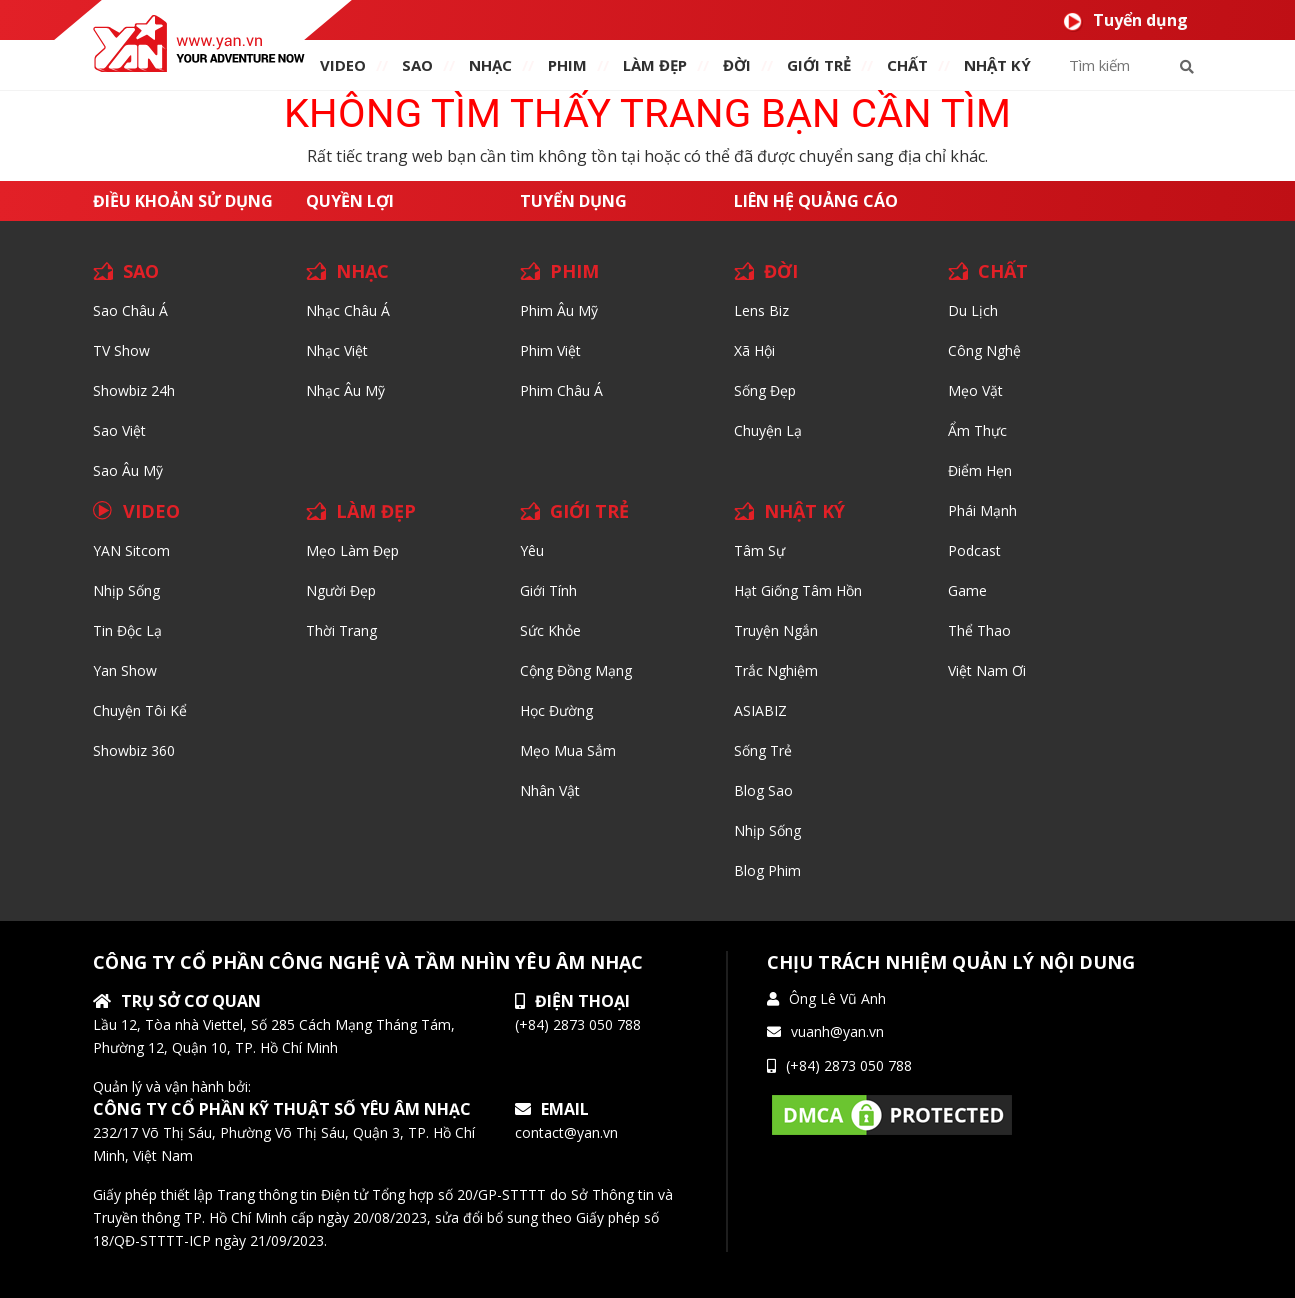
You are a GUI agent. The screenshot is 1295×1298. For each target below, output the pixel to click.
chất (907, 65)
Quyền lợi (350, 201)
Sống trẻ (763, 750)
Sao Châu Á (130, 310)
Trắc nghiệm (776, 670)
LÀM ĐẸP (376, 511)
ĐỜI (737, 65)
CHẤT (1003, 271)
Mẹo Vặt (975, 390)
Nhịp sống (126, 590)
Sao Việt (119, 430)
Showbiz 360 (134, 750)
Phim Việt (550, 350)
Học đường (556, 710)
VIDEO (343, 65)
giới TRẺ (819, 65)
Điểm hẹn (980, 470)
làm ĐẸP (655, 65)
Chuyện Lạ (768, 430)
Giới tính (548, 590)
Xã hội (754, 350)
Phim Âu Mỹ (559, 310)
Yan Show (125, 670)
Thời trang (341, 630)
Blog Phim (767, 870)
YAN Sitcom (131, 550)
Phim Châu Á (561, 390)
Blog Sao (763, 790)
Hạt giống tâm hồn (798, 590)
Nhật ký (997, 65)
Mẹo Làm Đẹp (352, 550)
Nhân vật (550, 790)
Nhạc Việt (337, 350)
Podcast (974, 550)
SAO (417, 65)
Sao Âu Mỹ (128, 470)
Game (967, 590)
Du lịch (973, 310)
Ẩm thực (977, 430)
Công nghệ (984, 350)
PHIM (567, 65)
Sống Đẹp (765, 390)
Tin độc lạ (127, 630)
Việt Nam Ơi (987, 670)
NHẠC (490, 65)
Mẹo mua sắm (568, 750)
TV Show (121, 350)
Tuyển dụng (1125, 20)
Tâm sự (759, 550)
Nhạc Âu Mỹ (345, 390)
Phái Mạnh (982, 510)
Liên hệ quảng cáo (816, 201)
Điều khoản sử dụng (183, 201)
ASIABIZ (760, 710)
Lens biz (761, 310)
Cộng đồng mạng (576, 670)
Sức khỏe (550, 630)
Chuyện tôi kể (140, 710)
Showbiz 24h (134, 390)
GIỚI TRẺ (589, 511)
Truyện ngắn (776, 630)
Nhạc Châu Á (348, 310)
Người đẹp (341, 590)
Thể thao (979, 630)
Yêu (532, 550)
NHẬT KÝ (804, 511)
